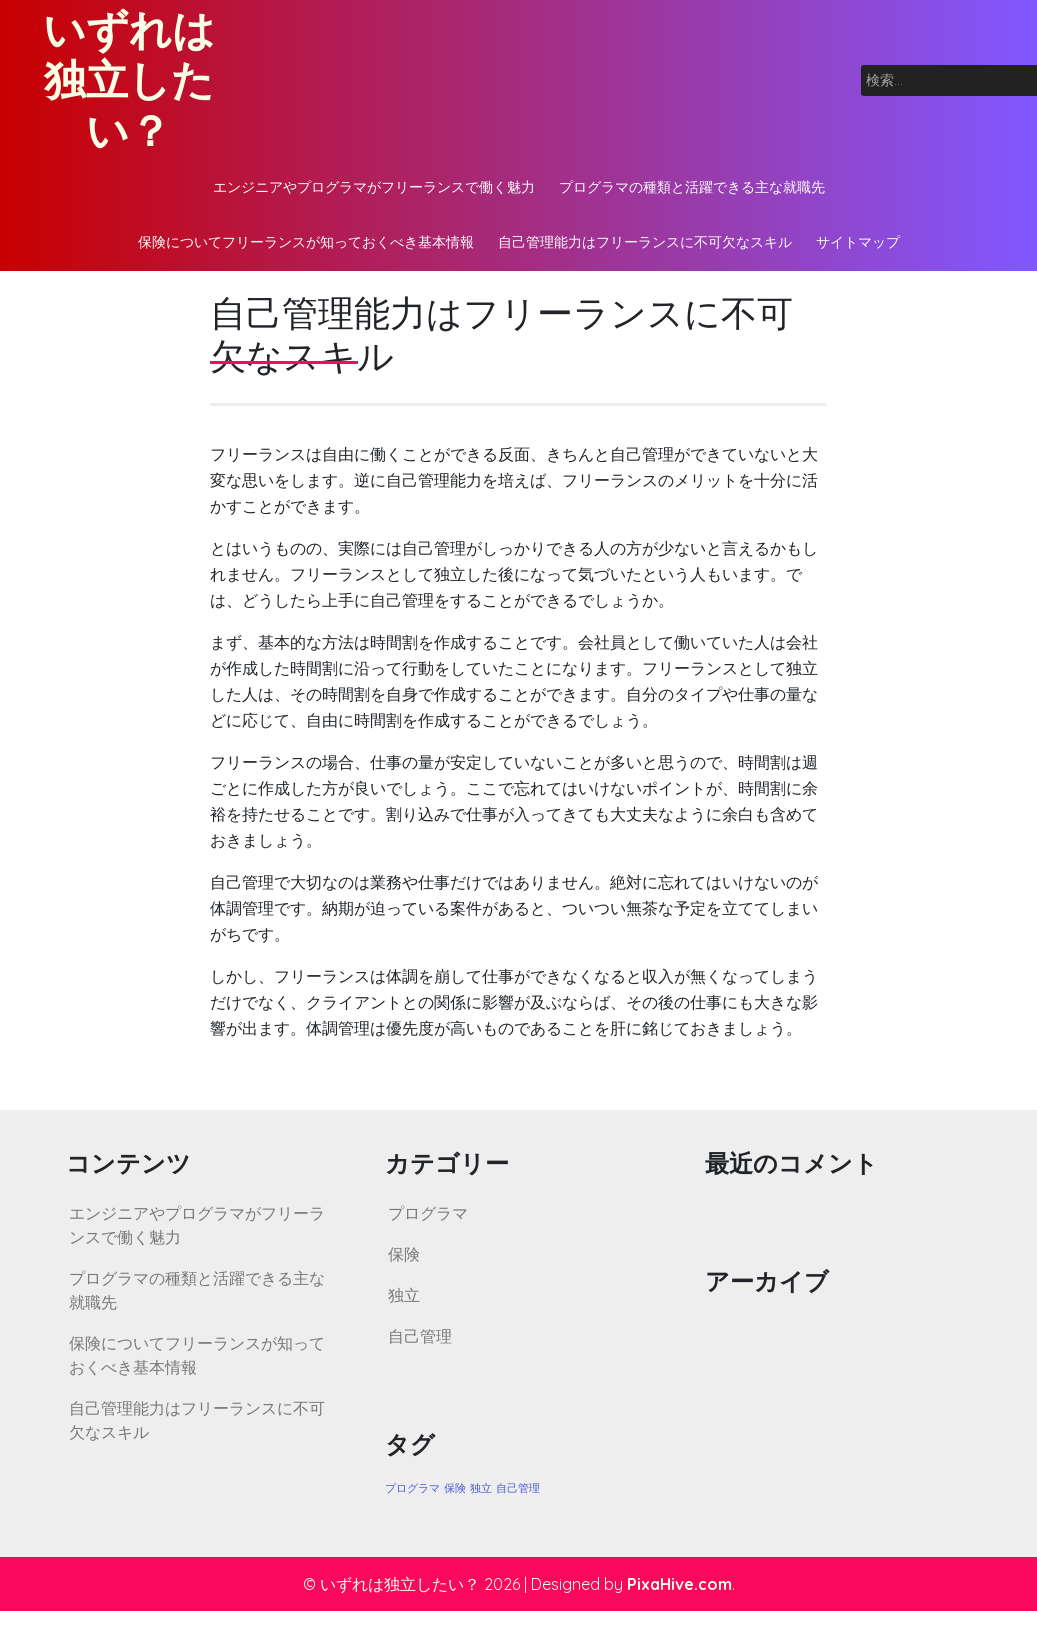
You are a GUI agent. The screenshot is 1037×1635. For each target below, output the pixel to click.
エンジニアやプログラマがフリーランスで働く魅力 (374, 187)
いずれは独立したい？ (129, 80)
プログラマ (428, 1213)
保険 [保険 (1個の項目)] (455, 1488)
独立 (404, 1295)
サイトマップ (858, 242)
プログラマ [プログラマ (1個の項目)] (412, 1488)
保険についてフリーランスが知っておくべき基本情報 (306, 242)
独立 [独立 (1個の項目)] (481, 1488)
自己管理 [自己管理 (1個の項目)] (518, 1488)
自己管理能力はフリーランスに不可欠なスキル (645, 242)
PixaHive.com (679, 1584)
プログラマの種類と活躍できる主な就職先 (692, 187)
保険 (404, 1254)
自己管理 (420, 1336)
